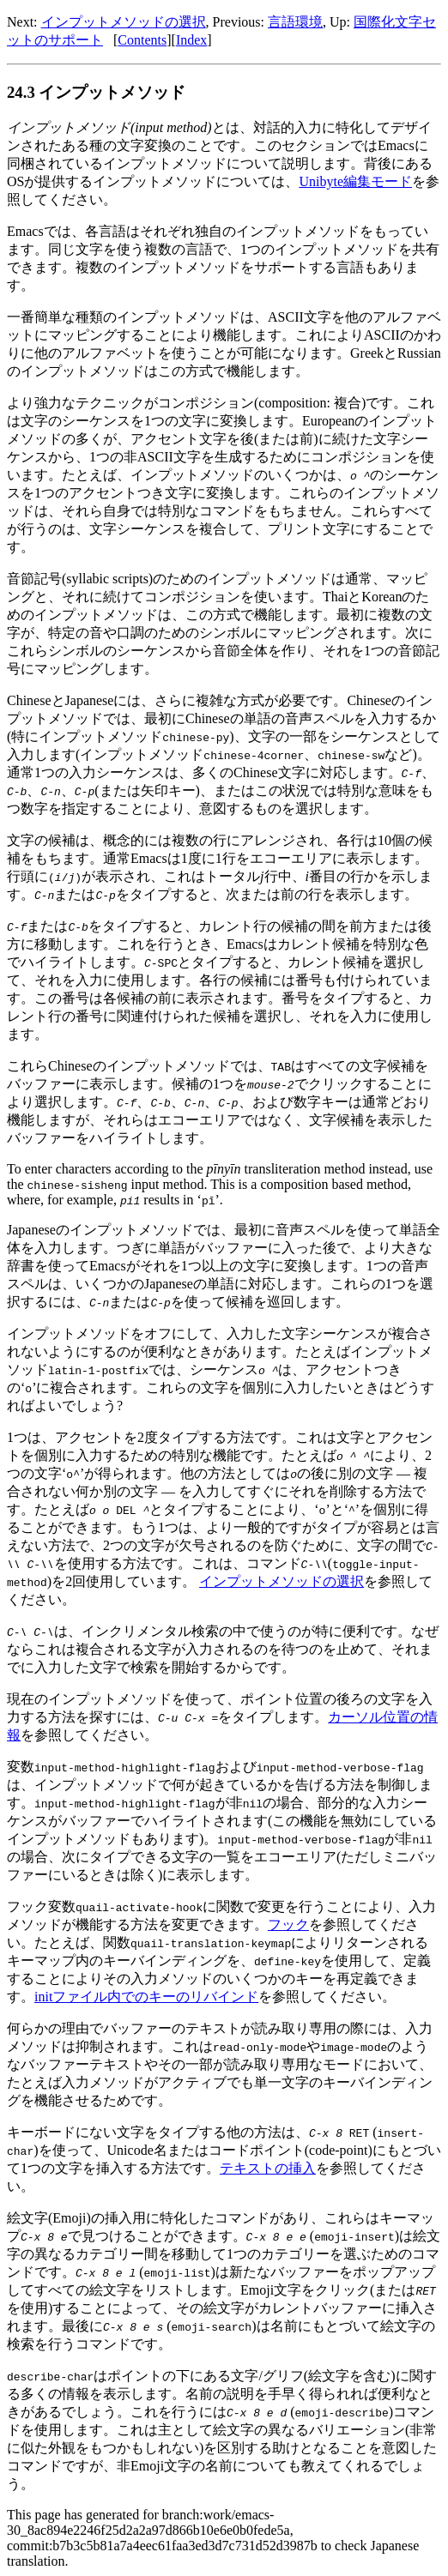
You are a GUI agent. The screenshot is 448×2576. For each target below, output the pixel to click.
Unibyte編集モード (355, 181)
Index (191, 40)
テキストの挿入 (268, 2168)
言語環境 (295, 22)
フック (288, 1924)
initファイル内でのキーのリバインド (146, 1996)
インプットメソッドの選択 (123, 22)
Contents (142, 40)
